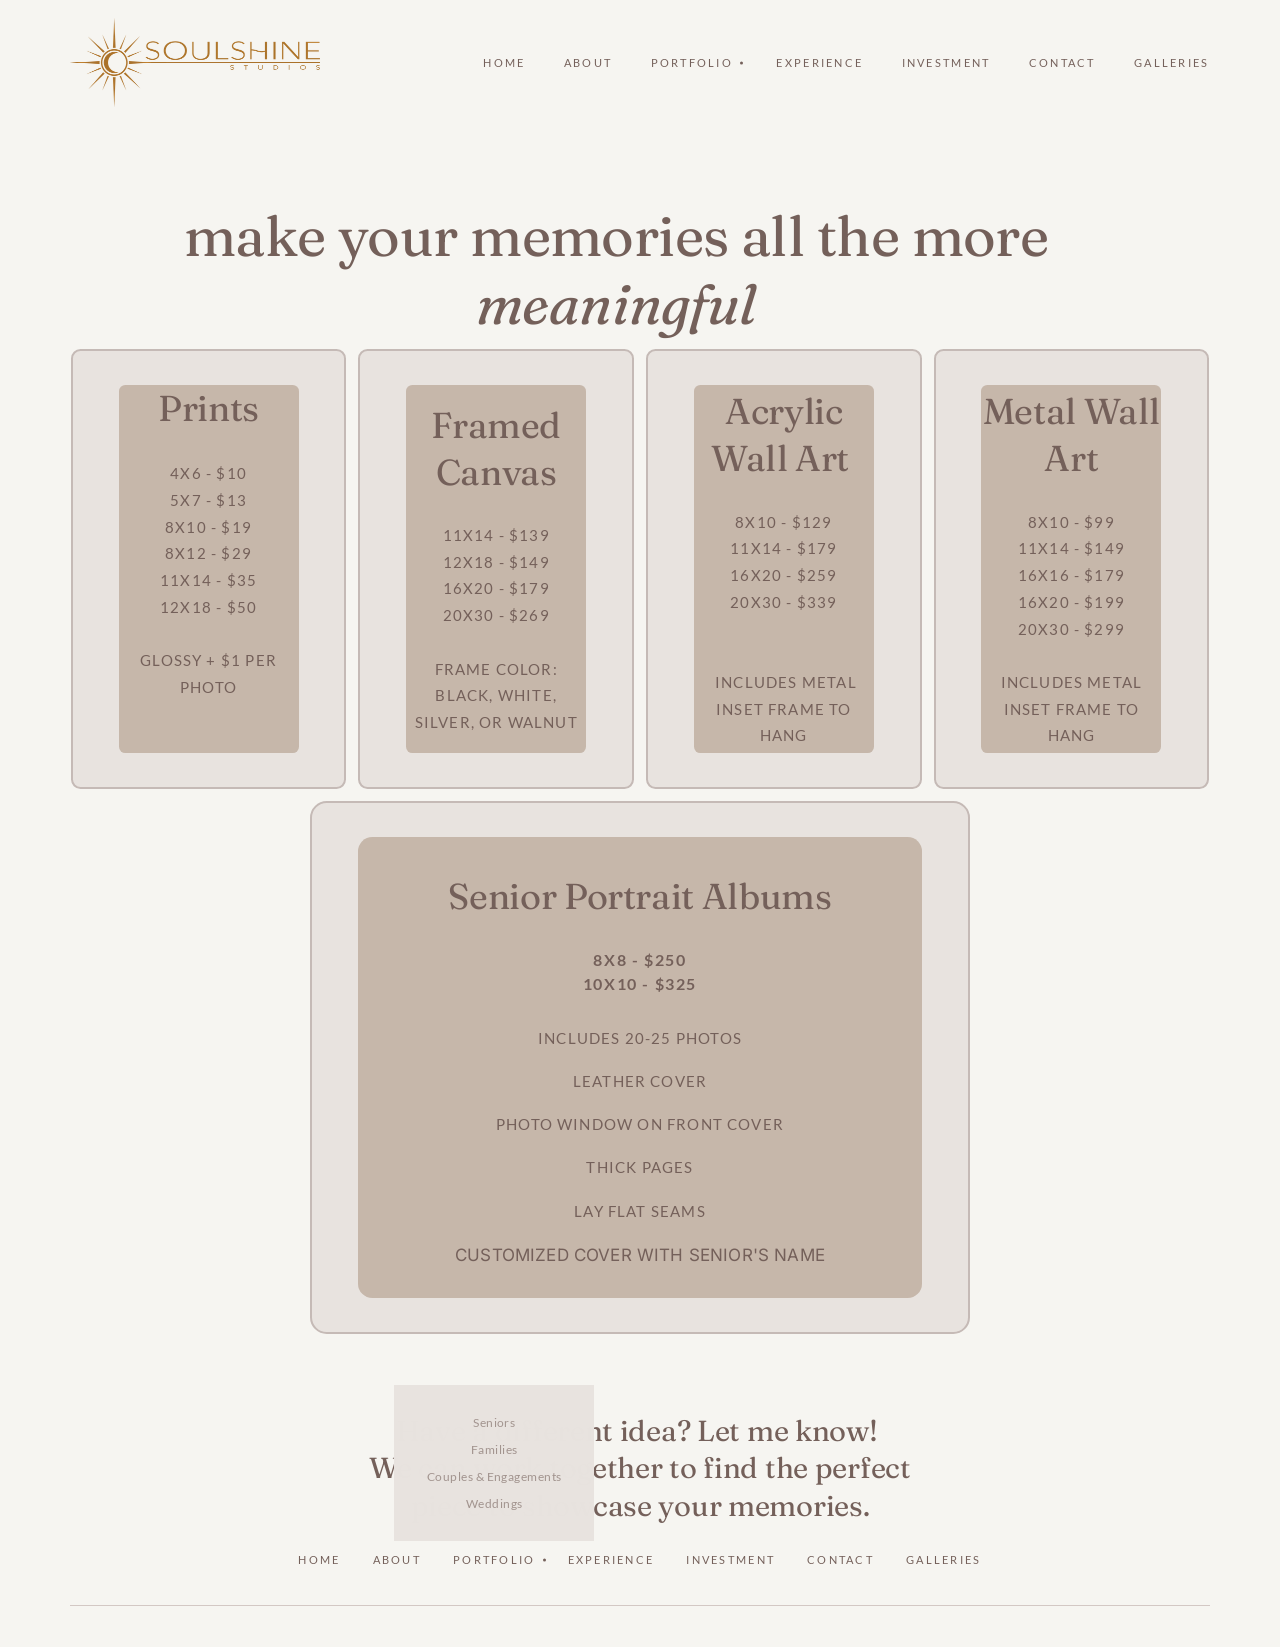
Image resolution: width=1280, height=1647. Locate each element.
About (588, 62)
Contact (1062, 62)
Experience (819, 62)
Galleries (1172, 62)
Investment (946, 62)
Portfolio (494, 1559)
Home (504, 62)
